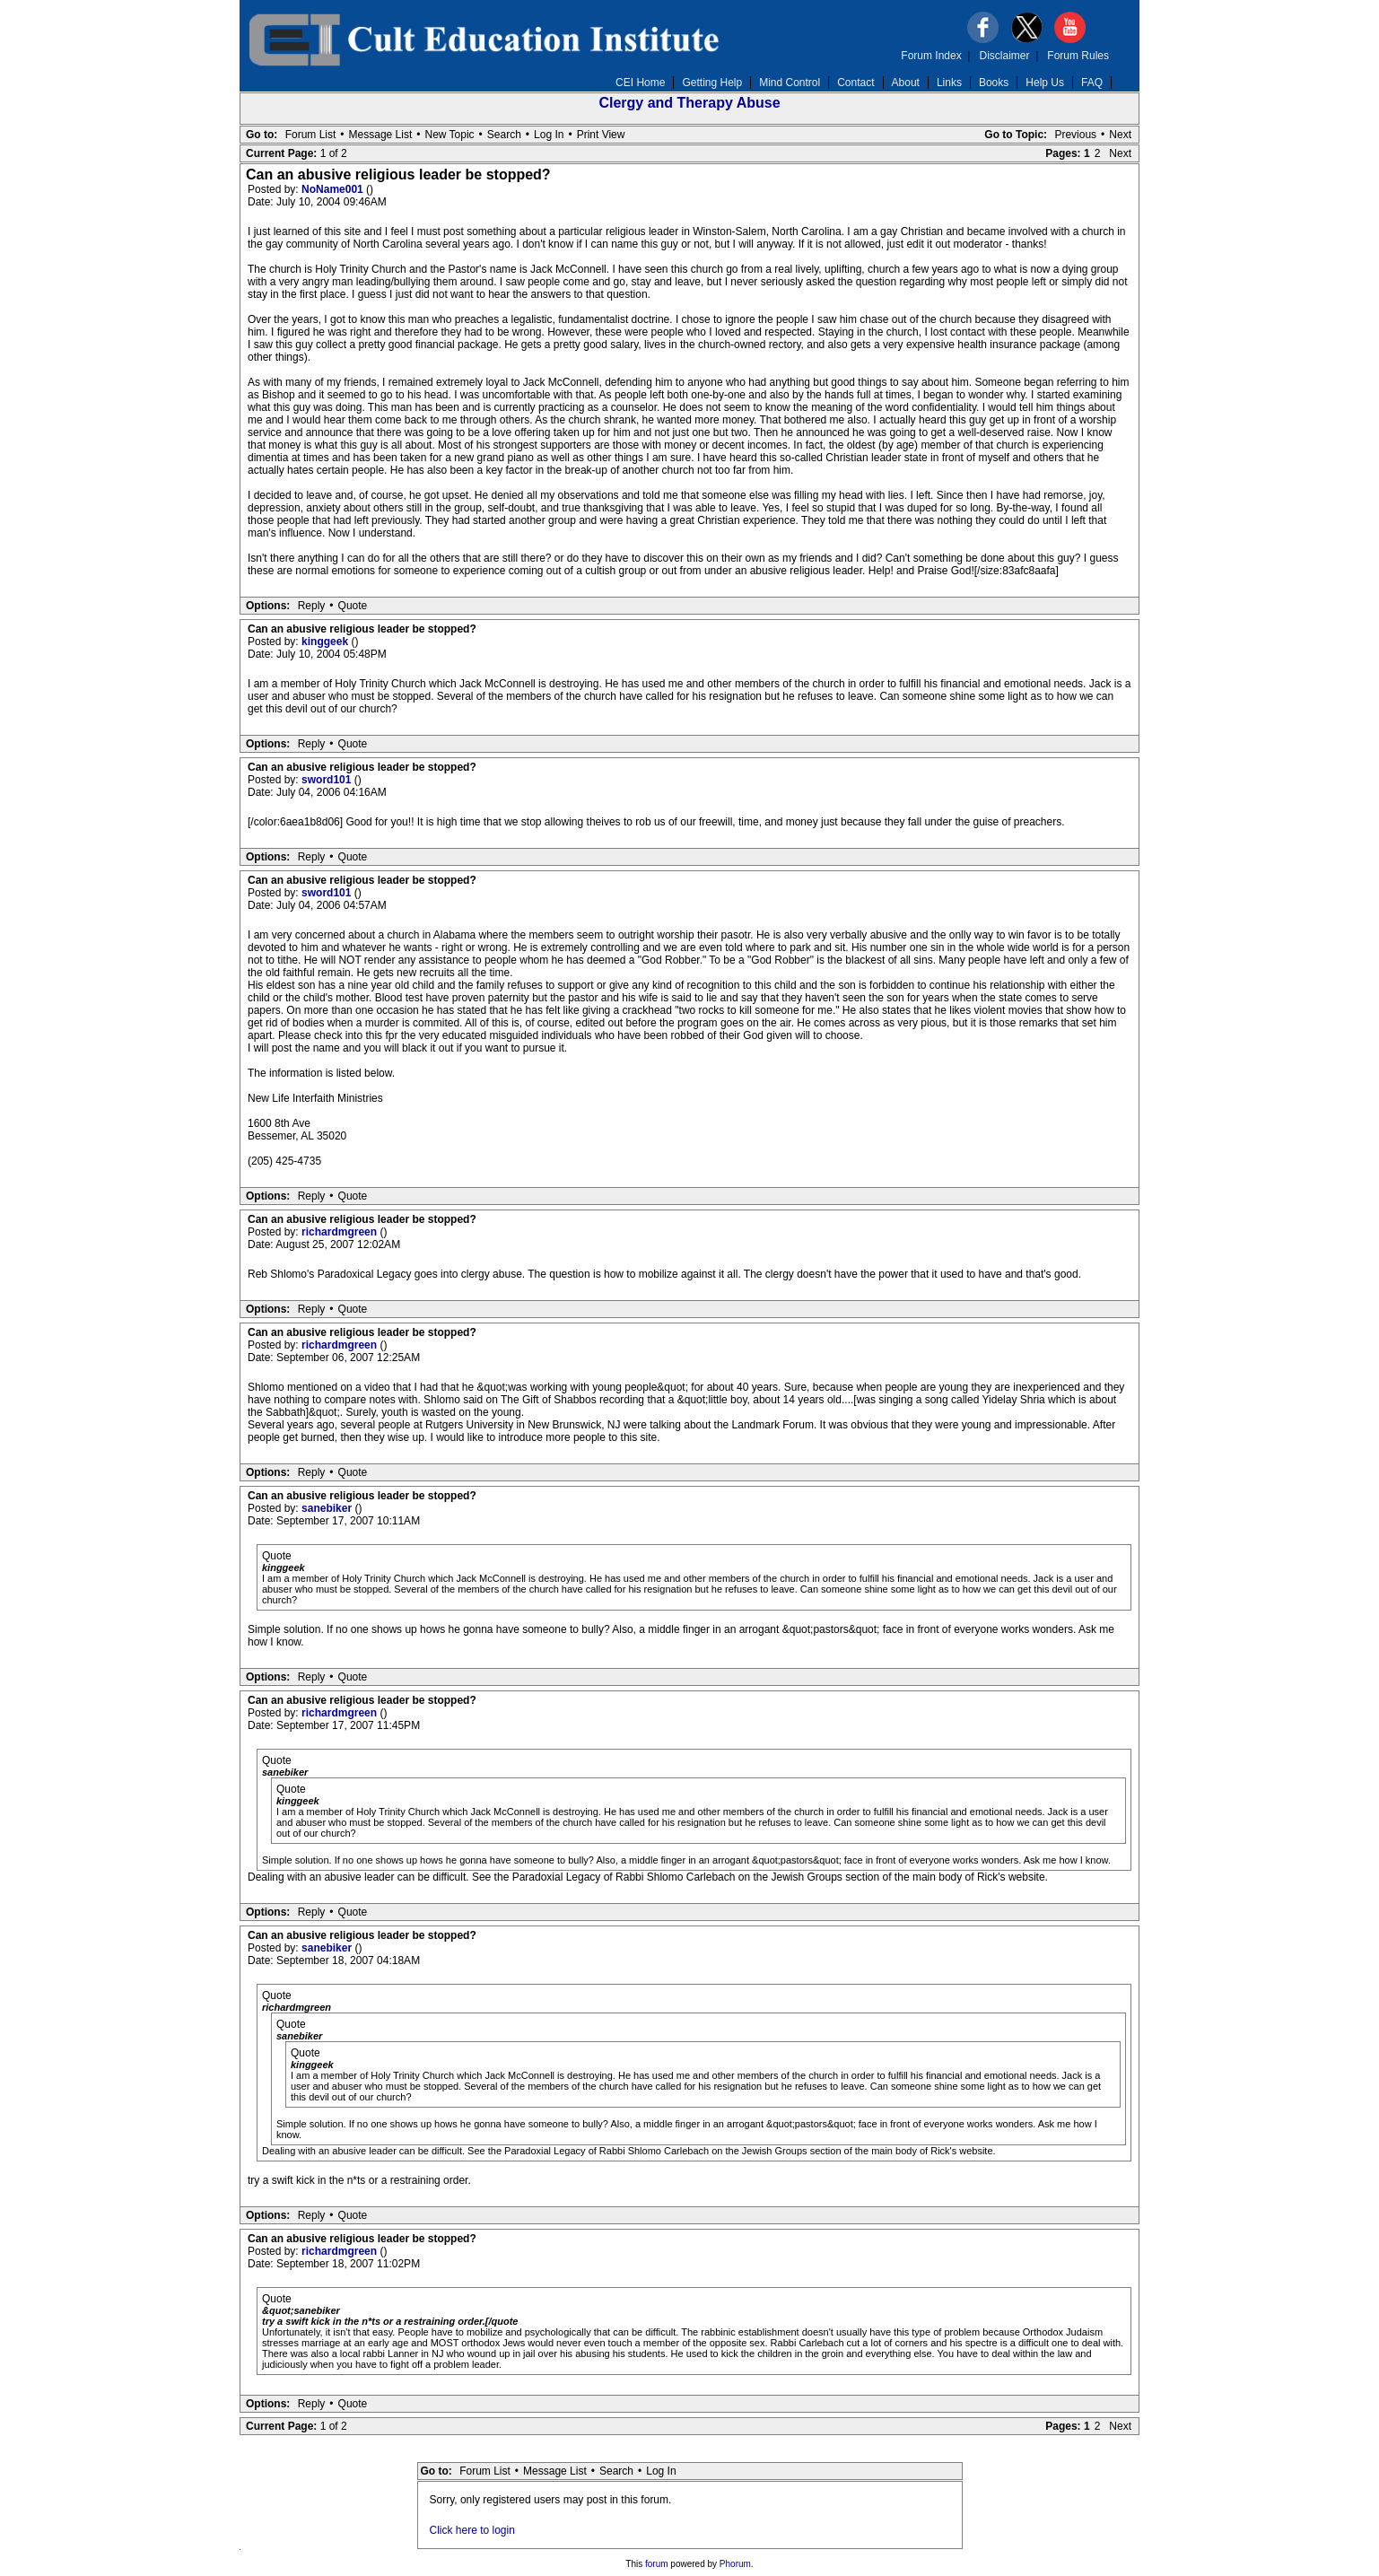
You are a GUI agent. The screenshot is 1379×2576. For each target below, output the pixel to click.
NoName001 (333, 189)
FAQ (1092, 82)
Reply (312, 605)
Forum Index (931, 55)
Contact (855, 82)
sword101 (327, 779)
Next (1120, 134)
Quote (353, 605)
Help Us (1045, 82)
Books (993, 82)
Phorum (735, 2564)
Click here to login (472, 2530)
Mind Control (789, 82)
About (906, 82)
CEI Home (640, 82)
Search (504, 134)
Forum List (310, 134)
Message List (381, 134)
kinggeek (326, 641)
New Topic (449, 134)
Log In (548, 134)
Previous (1075, 134)
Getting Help (712, 82)
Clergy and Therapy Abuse (689, 102)
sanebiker (327, 1508)
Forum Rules (1078, 55)
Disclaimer (1005, 55)
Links (949, 82)
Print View (601, 134)
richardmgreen (340, 1232)
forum (656, 2564)
